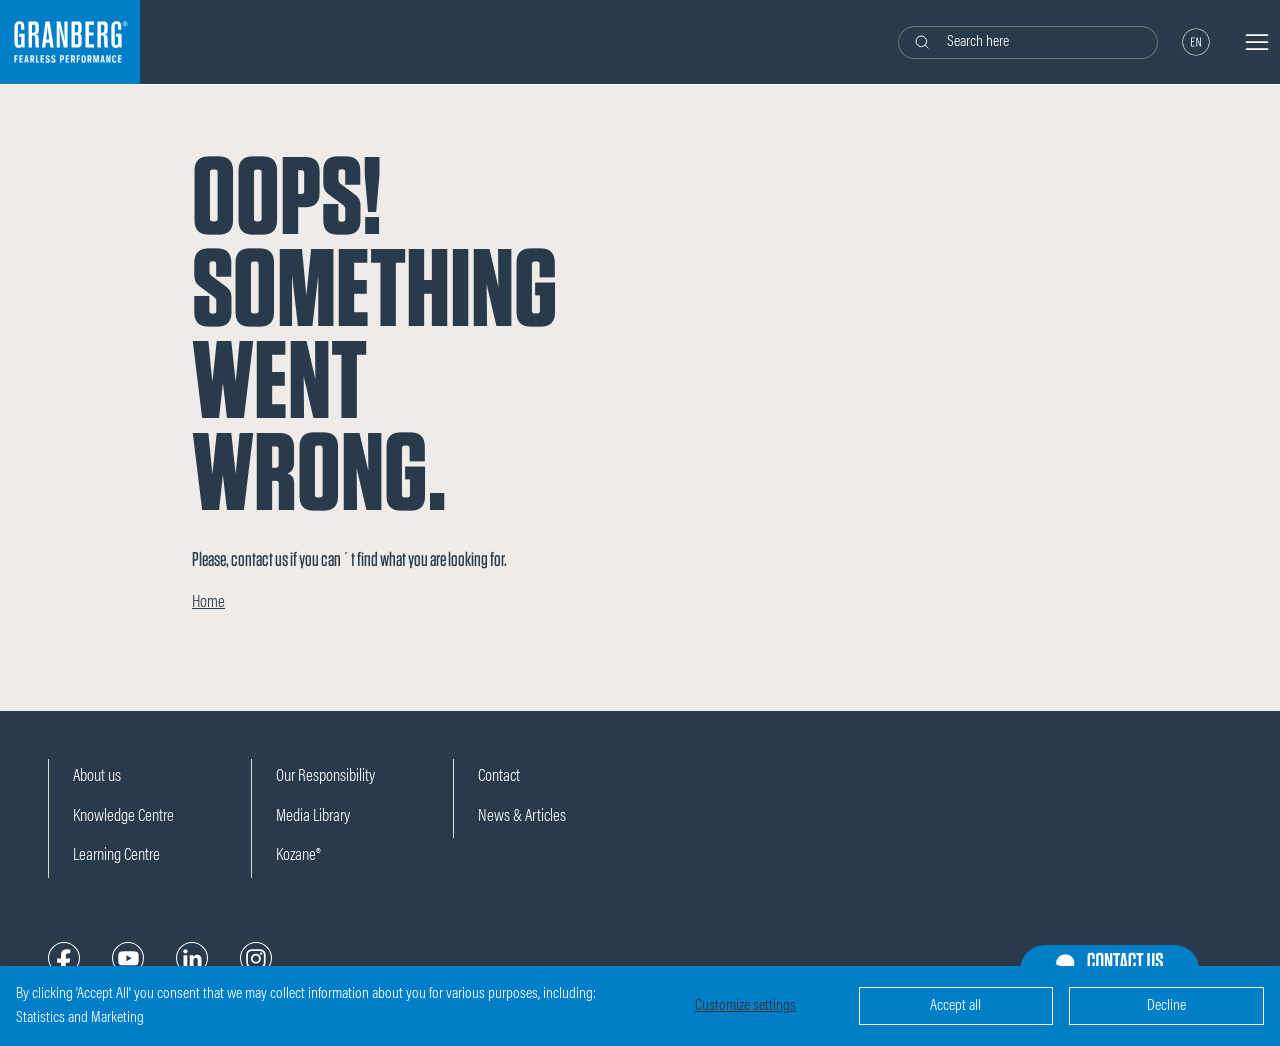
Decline (1166, 1006)
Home (208, 603)
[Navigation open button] (1257, 42)
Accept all (955, 1006)
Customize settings (745, 1006)
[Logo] (70, 42)
